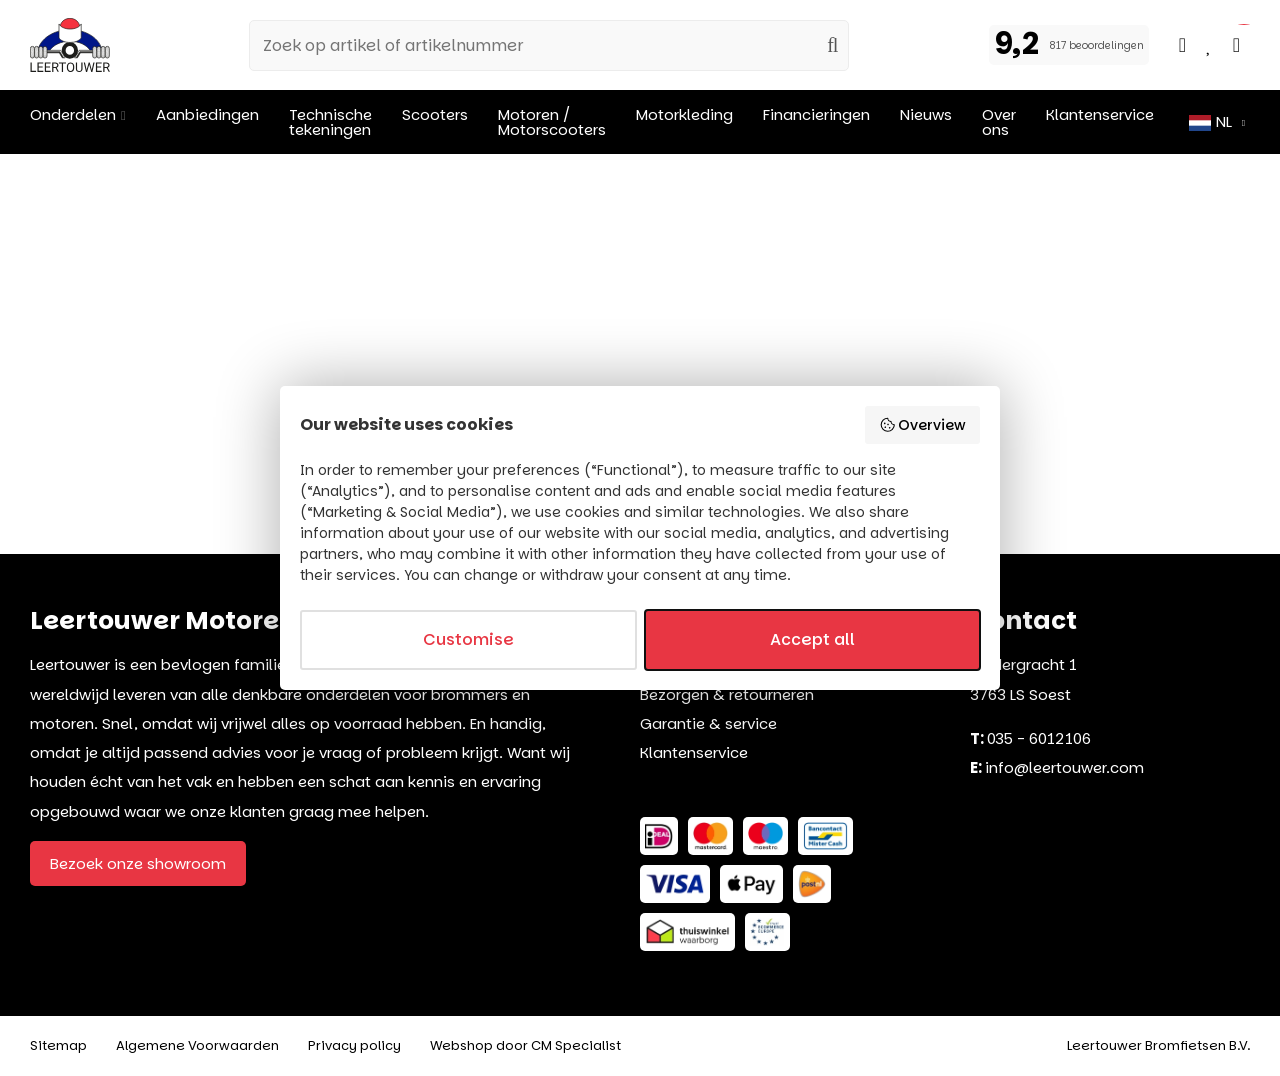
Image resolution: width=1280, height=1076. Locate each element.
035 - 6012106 (1039, 738)
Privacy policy (354, 1045)
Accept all (812, 639)
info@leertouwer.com (1064, 767)
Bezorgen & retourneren (727, 694)
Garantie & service (708, 723)
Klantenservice (694, 752)
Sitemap (58, 1045)
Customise (468, 639)
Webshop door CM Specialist (525, 1045)
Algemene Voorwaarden (197, 1045)
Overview (923, 425)
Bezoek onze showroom (138, 863)
